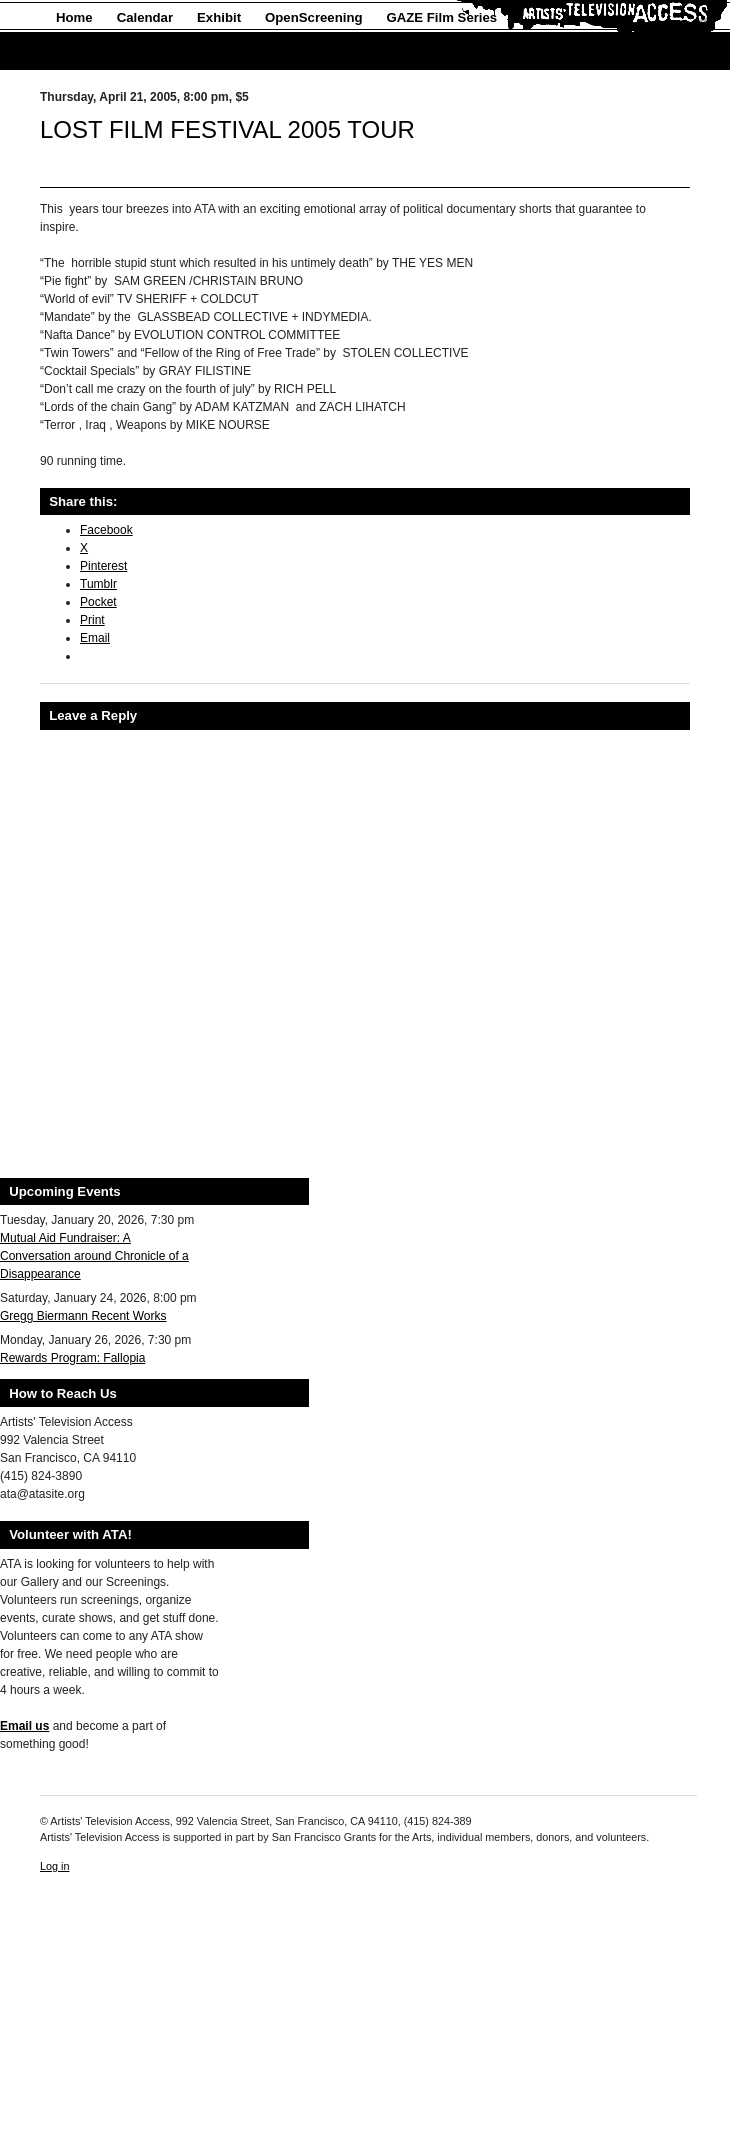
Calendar (145, 17)
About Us (85, 51)
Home (74, 17)
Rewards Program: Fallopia (72, 1358)
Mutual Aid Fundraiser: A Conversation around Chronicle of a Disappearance (94, 1256)
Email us (24, 1726)
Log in (54, 1866)
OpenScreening (313, 17)
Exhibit (219, 17)
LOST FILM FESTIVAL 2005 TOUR (227, 129)
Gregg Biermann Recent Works (83, 1316)
